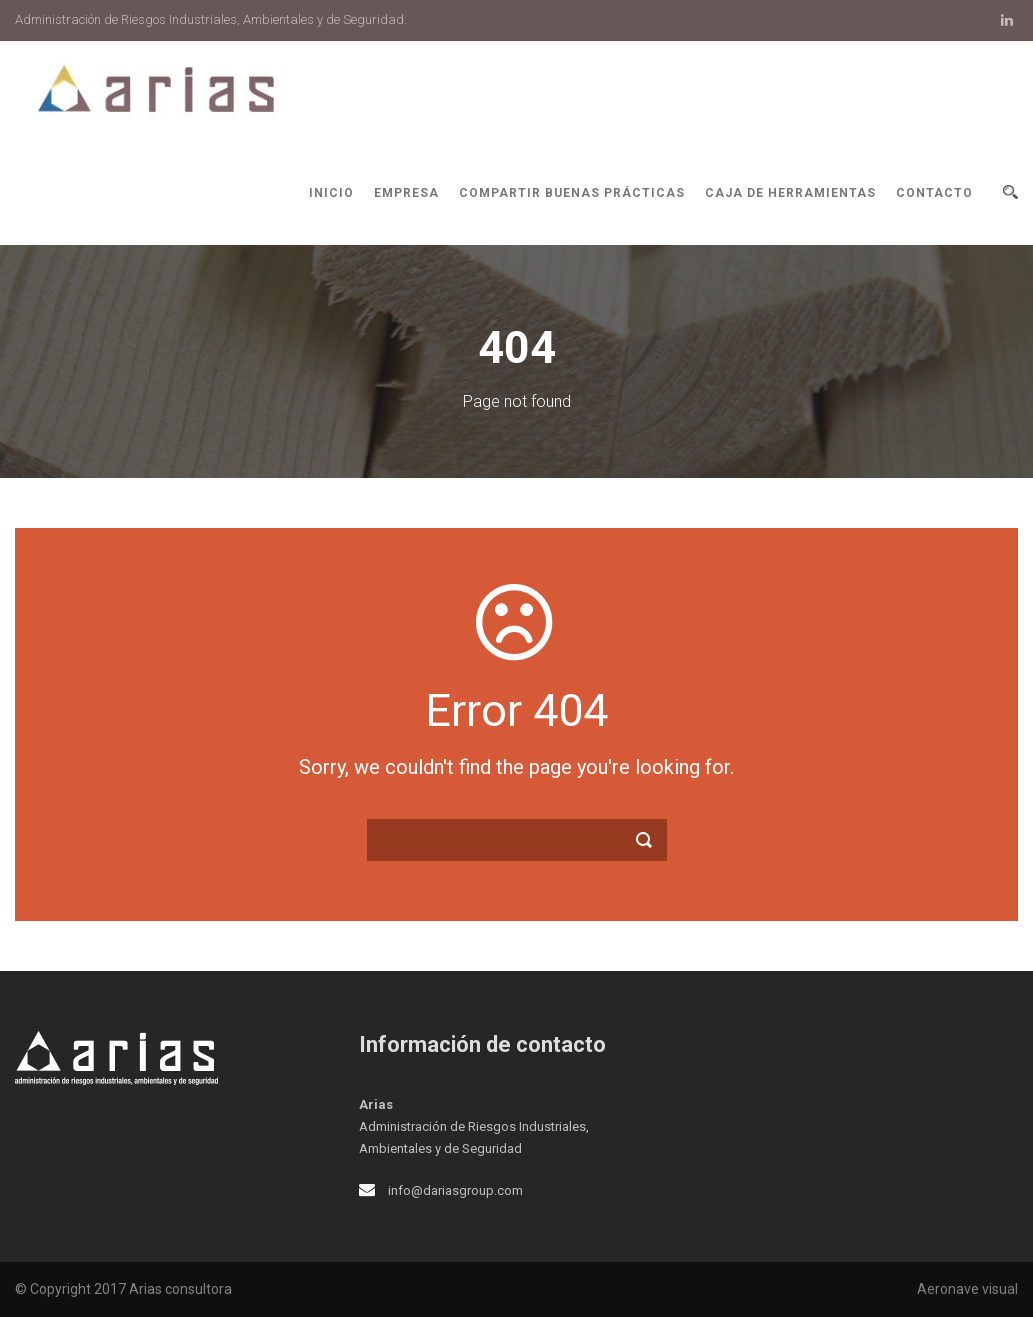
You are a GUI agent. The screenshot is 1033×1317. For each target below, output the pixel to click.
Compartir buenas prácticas (572, 193)
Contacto (934, 193)
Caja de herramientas (790, 193)
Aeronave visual (967, 1289)
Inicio (331, 193)
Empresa (406, 193)
